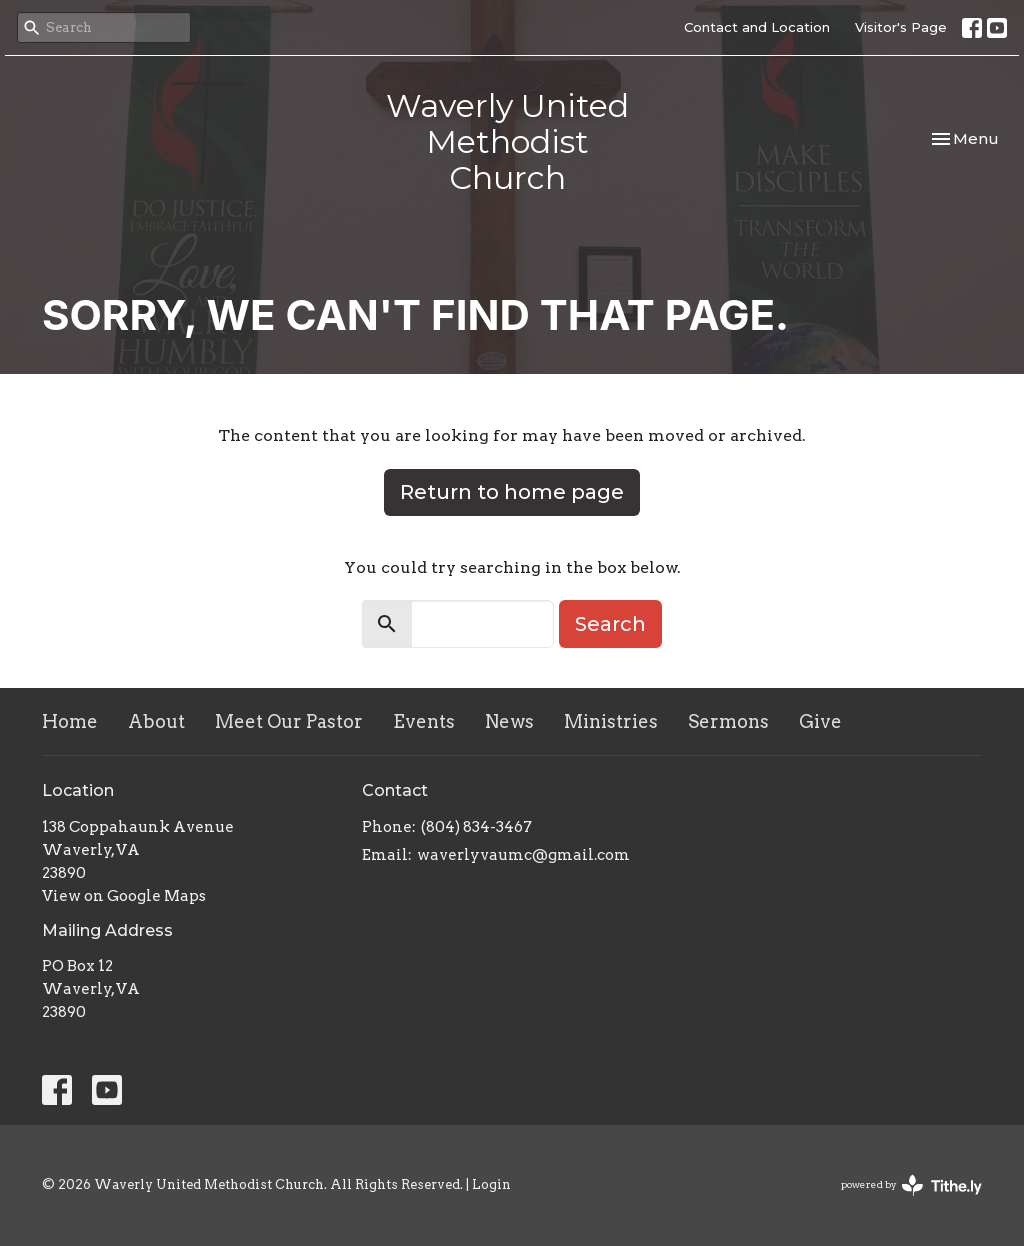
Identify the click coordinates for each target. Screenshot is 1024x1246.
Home (70, 721)
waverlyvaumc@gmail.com (523, 855)
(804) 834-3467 (476, 827)
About (156, 721)
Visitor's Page (901, 27)
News (509, 721)
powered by (911, 1185)
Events (424, 721)
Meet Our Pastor (289, 721)
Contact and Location (757, 27)
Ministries (611, 721)
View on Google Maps (124, 896)
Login (491, 1184)
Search (610, 624)
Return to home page (512, 492)
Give (820, 721)
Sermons (728, 721)
